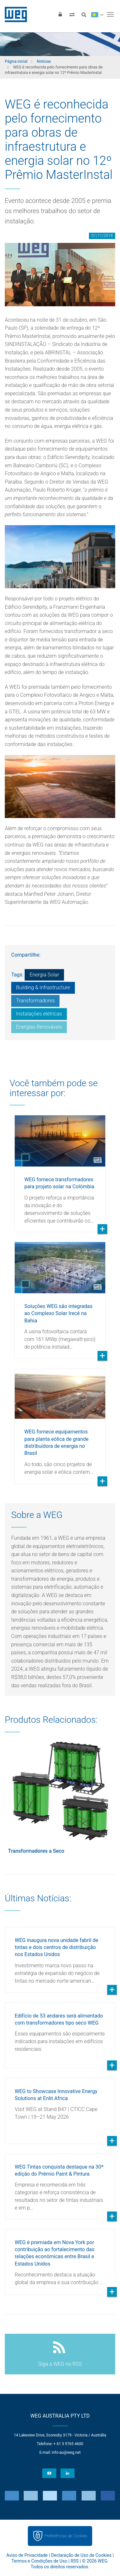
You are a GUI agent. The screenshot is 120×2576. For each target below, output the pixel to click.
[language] (97, 14)
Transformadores (35, 1001)
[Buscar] (84, 14)
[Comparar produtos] (72, 14)
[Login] (60, 14)
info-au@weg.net (66, 2452)
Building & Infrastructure (43, 987)
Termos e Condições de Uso (39, 2561)
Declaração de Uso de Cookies (81, 2555)
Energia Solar (44, 975)
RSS (75, 2561)
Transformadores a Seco (36, 1851)
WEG (13, 14)
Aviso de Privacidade (27, 2555)
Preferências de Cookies (65, 2535)
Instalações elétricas (39, 1014)
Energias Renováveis (39, 1027)
